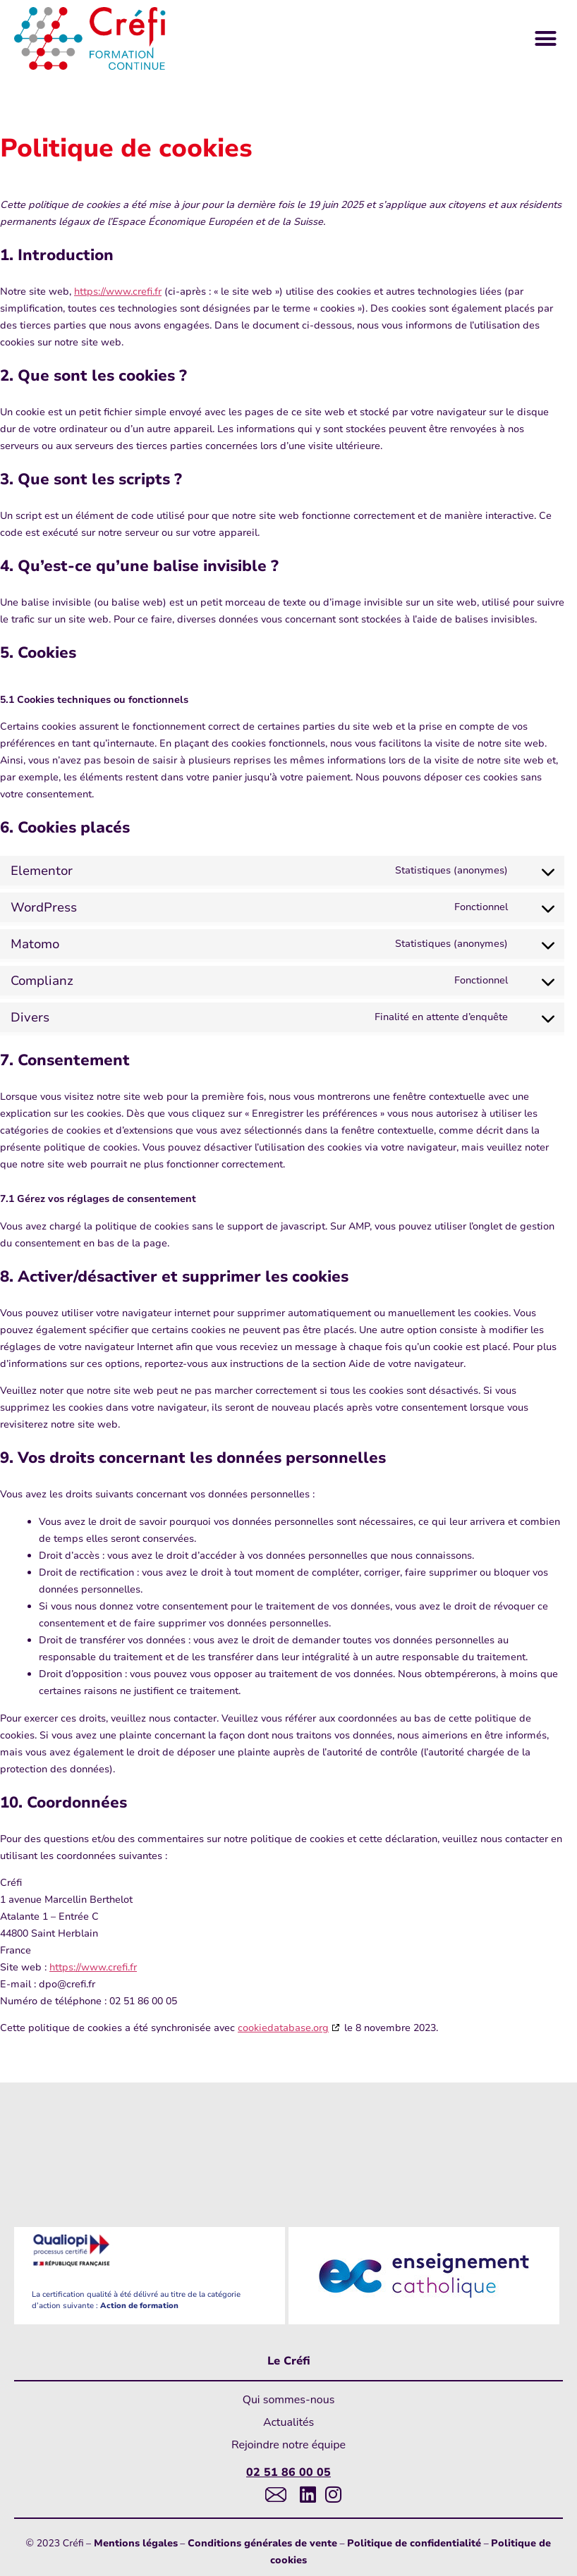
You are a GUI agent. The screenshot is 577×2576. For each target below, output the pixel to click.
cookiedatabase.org (283, 2028)
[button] (546, 38)
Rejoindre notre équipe (288, 2445)
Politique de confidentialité (414, 2543)
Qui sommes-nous (289, 2400)
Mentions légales (136, 2543)
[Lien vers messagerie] (272, 2494)
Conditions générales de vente (262, 2543)
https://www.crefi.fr (118, 291)
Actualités (288, 2422)
